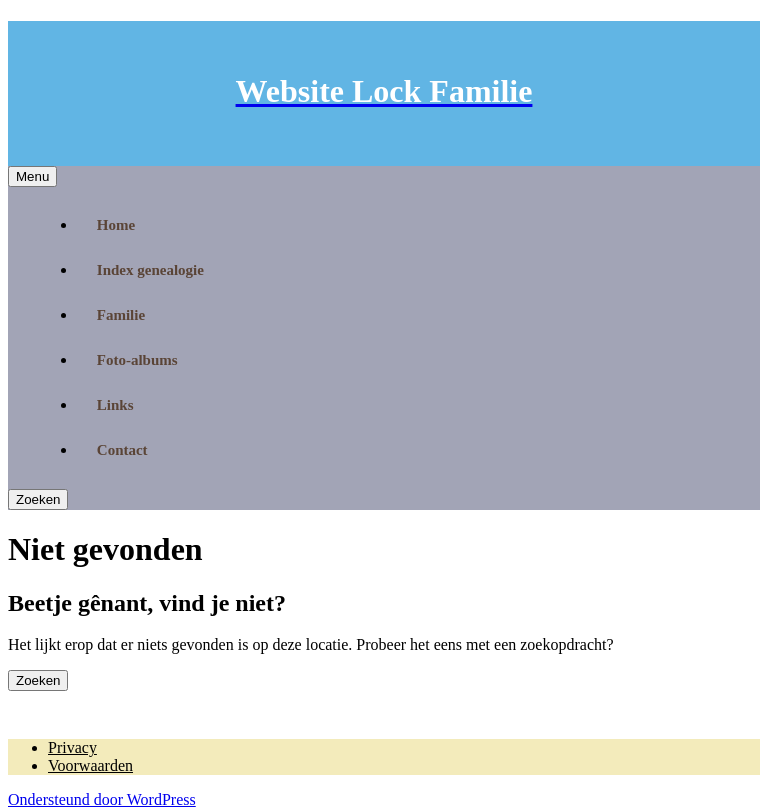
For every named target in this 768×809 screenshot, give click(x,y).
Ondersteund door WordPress (102, 799)
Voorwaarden (90, 765)
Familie (121, 315)
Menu (32, 176)
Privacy (72, 747)
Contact (122, 450)
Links (115, 405)
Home (116, 225)
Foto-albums (137, 360)
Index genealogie (150, 270)
